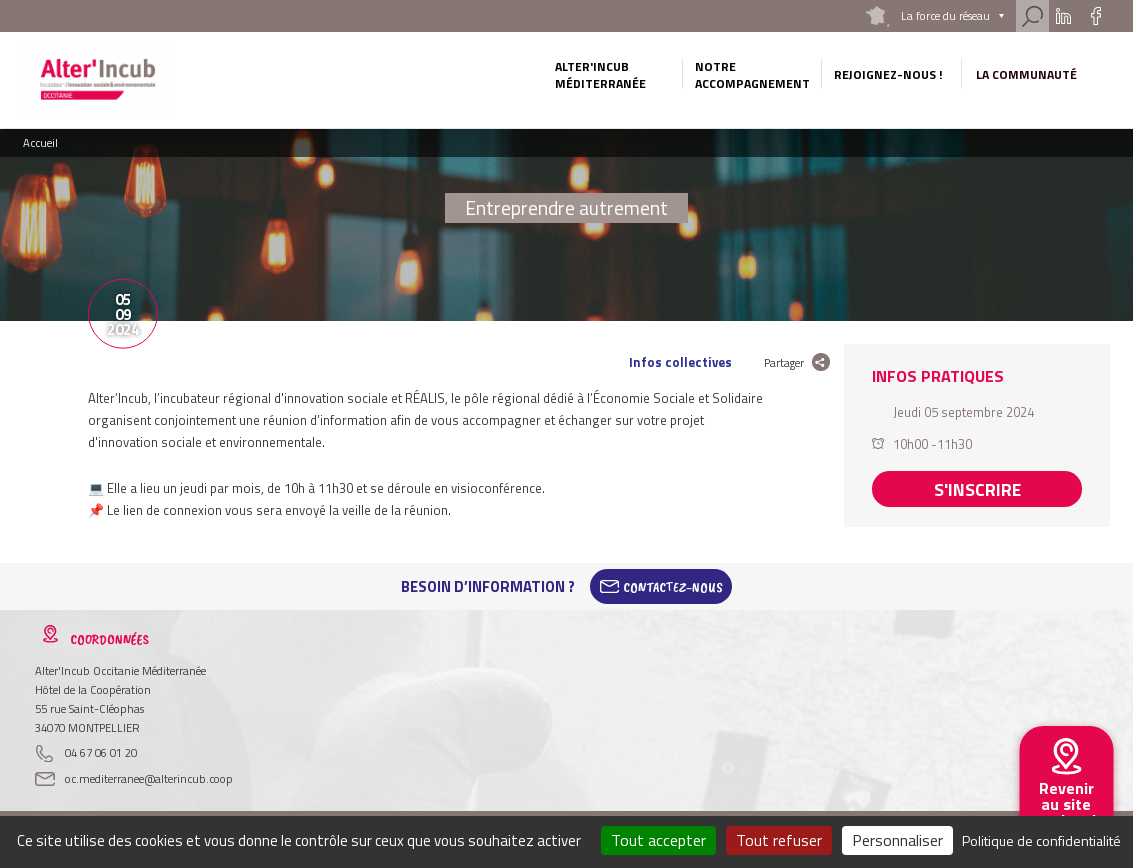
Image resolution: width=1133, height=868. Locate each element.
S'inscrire (977, 486)
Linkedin (1063, 16)
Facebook (1095, 16)
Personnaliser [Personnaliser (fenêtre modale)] (897, 840)
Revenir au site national (1066, 804)
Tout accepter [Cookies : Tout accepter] (658, 840)
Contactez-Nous (673, 587)
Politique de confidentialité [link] (1041, 840)
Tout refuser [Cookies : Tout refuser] (779, 840)
